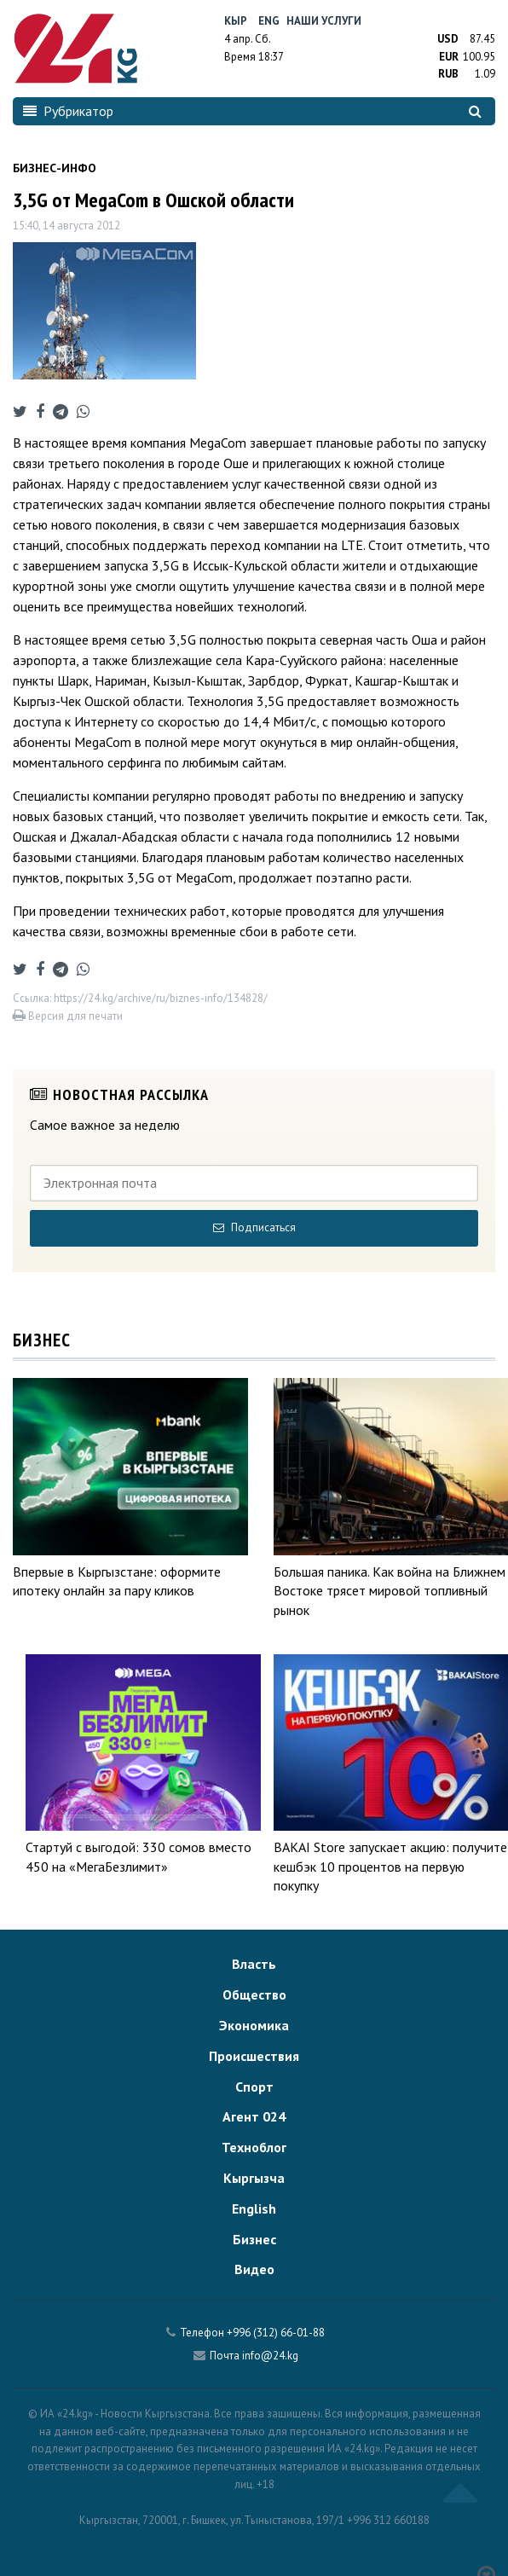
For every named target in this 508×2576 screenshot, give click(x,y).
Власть (254, 1963)
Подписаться (254, 1227)
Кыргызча (254, 2177)
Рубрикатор (68, 110)
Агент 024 (254, 2116)
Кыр (235, 21)
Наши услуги (323, 21)
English (254, 2208)
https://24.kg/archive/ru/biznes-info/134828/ (161, 998)
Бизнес (254, 2239)
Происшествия (254, 2055)
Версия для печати (68, 1016)
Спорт (254, 2086)
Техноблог (254, 2147)
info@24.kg (270, 2355)
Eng (269, 21)
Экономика (254, 2025)
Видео (254, 2269)
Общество (254, 1994)
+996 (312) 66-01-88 (276, 2332)
